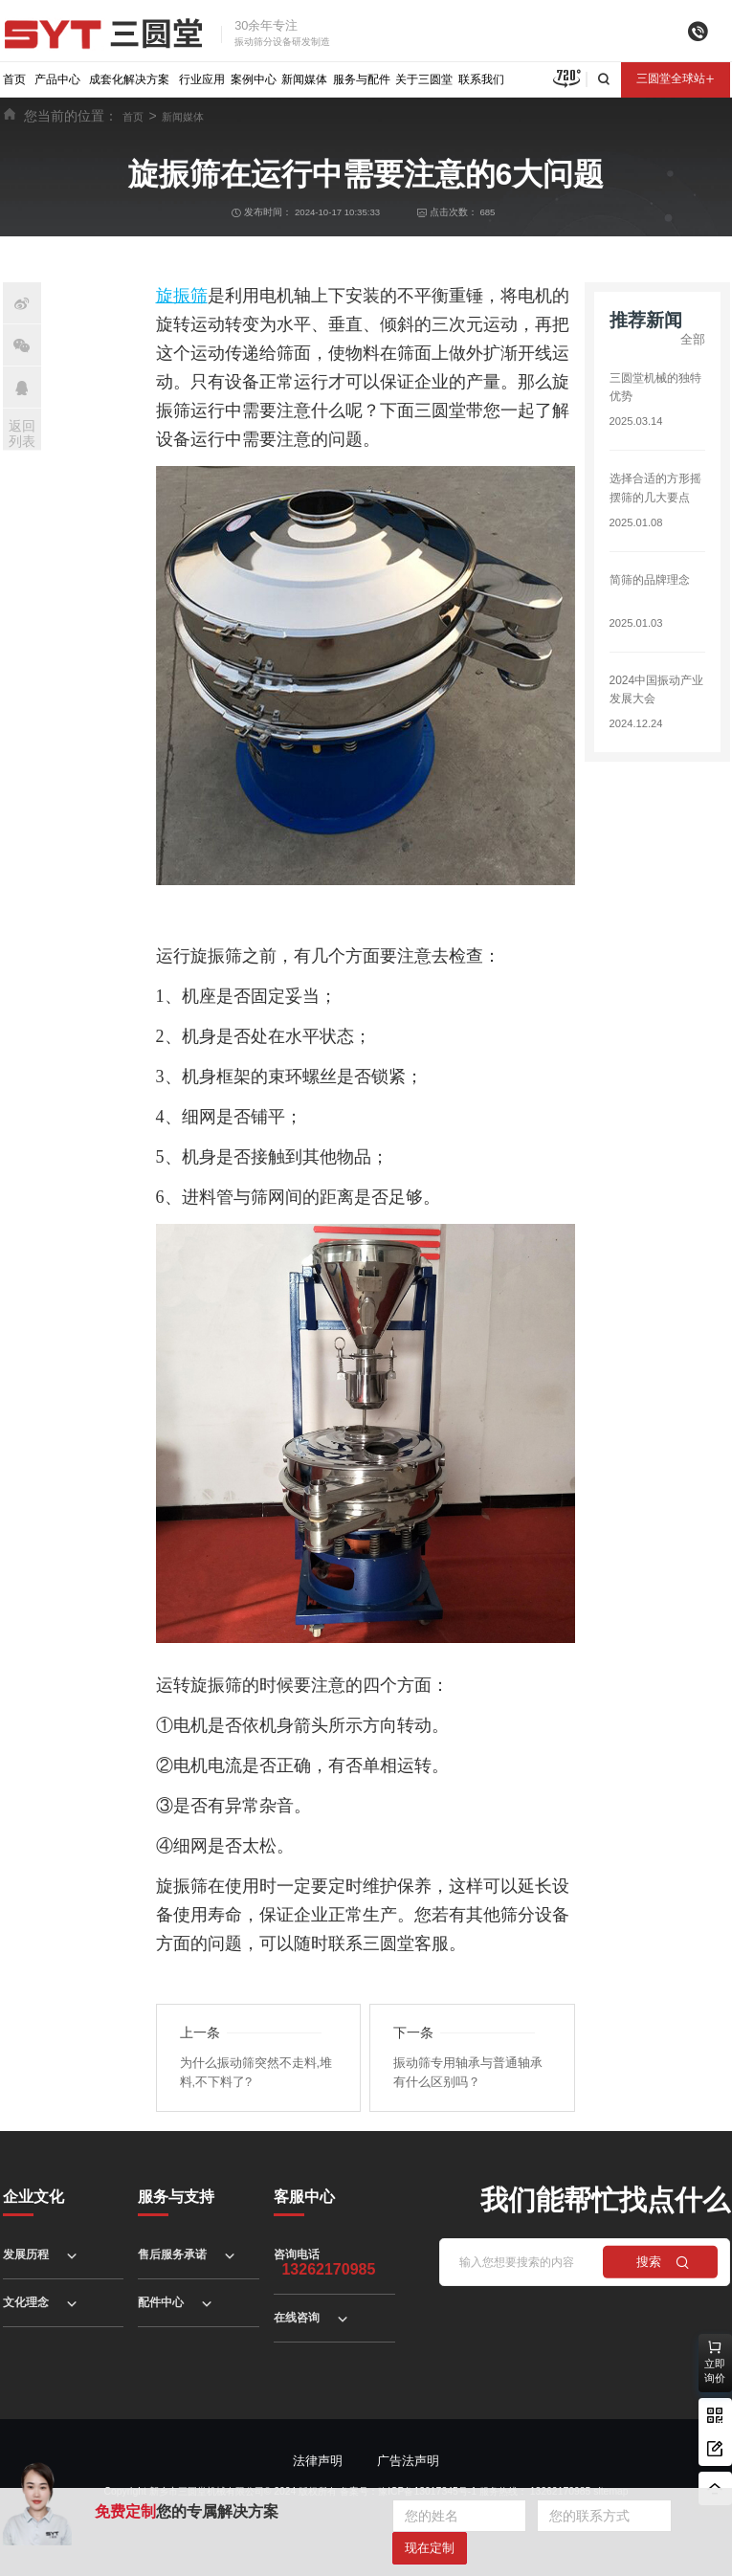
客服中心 (304, 2196)
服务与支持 (176, 2196)
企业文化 (33, 2196)
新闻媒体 (304, 79)
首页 (14, 79)
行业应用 (202, 79)
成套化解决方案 (129, 79)
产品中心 (57, 79)
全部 (692, 339)
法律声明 (318, 2461)
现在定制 (430, 2548)
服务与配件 (361, 79)
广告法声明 (408, 2461)
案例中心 (254, 79)
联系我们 (481, 79)
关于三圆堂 (424, 79)
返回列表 (22, 434)
